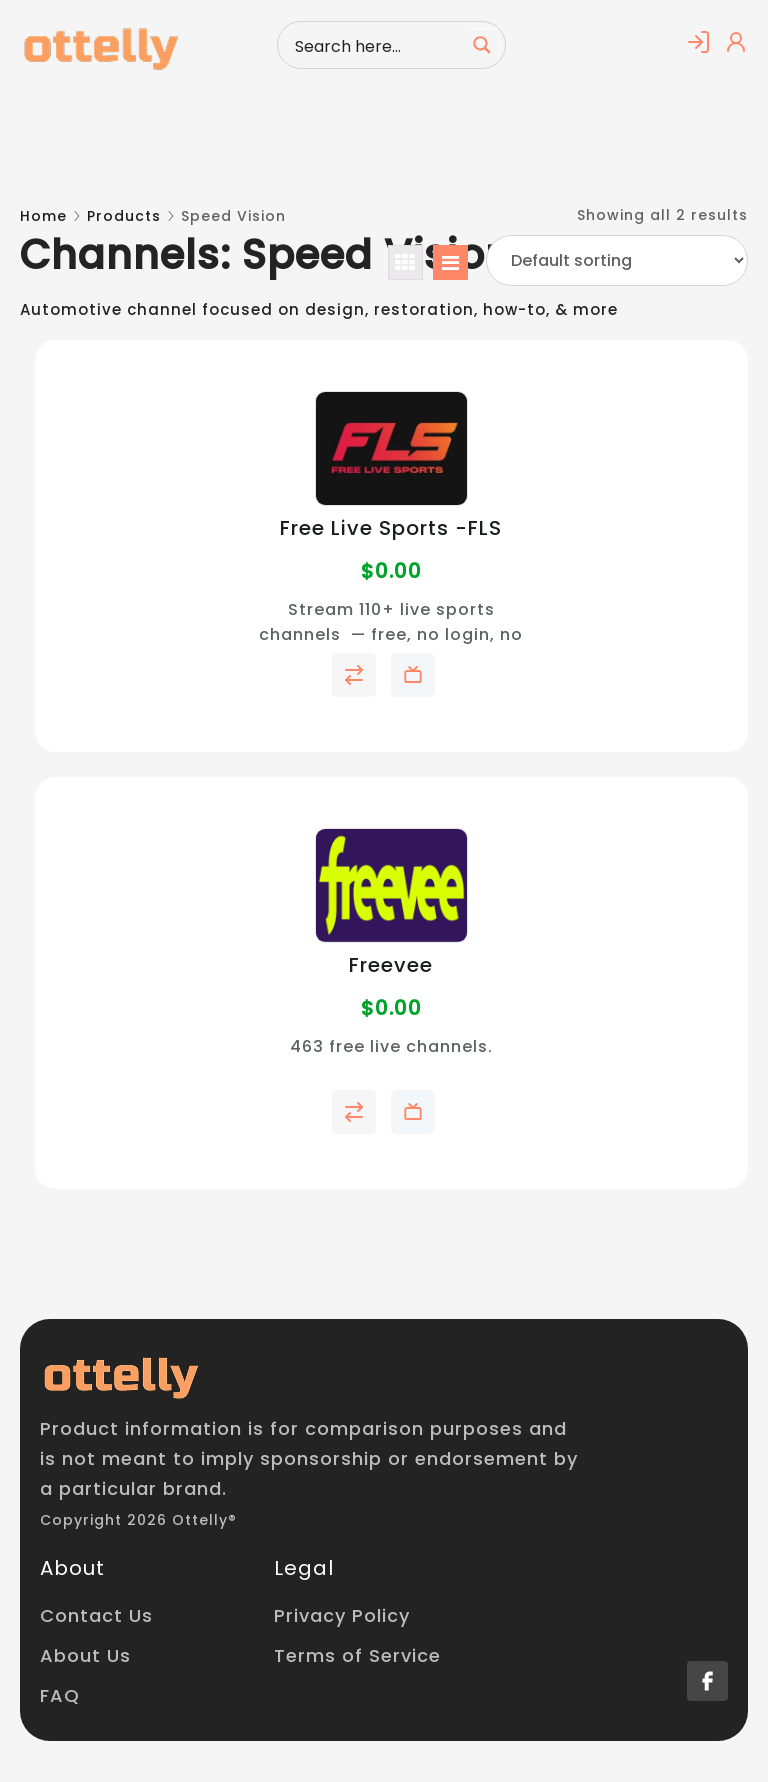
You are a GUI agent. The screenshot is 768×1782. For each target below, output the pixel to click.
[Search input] (375, 45)
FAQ (60, 1695)
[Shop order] (617, 260)
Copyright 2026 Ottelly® (138, 1520)
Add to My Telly (413, 675)
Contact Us (96, 1615)
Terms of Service (357, 1655)
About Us (85, 1655)
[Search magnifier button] (482, 45)
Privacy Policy (342, 1615)
